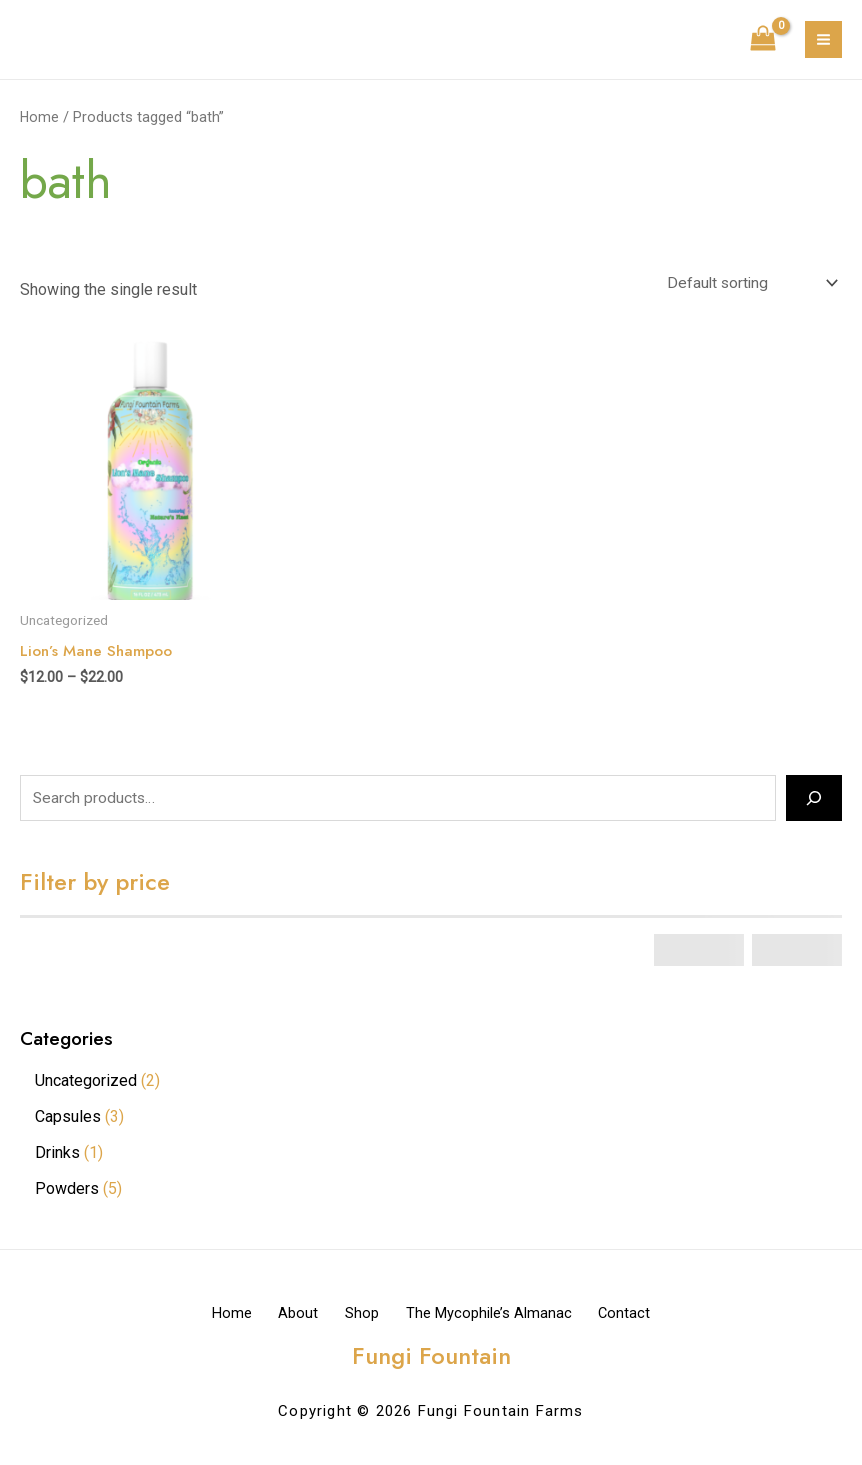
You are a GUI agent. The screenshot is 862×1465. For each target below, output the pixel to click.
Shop (362, 1315)
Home (40, 117)
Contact (651, 1315)
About (285, 1315)
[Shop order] (748, 283)
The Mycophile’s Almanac (502, 1315)
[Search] (814, 801)
